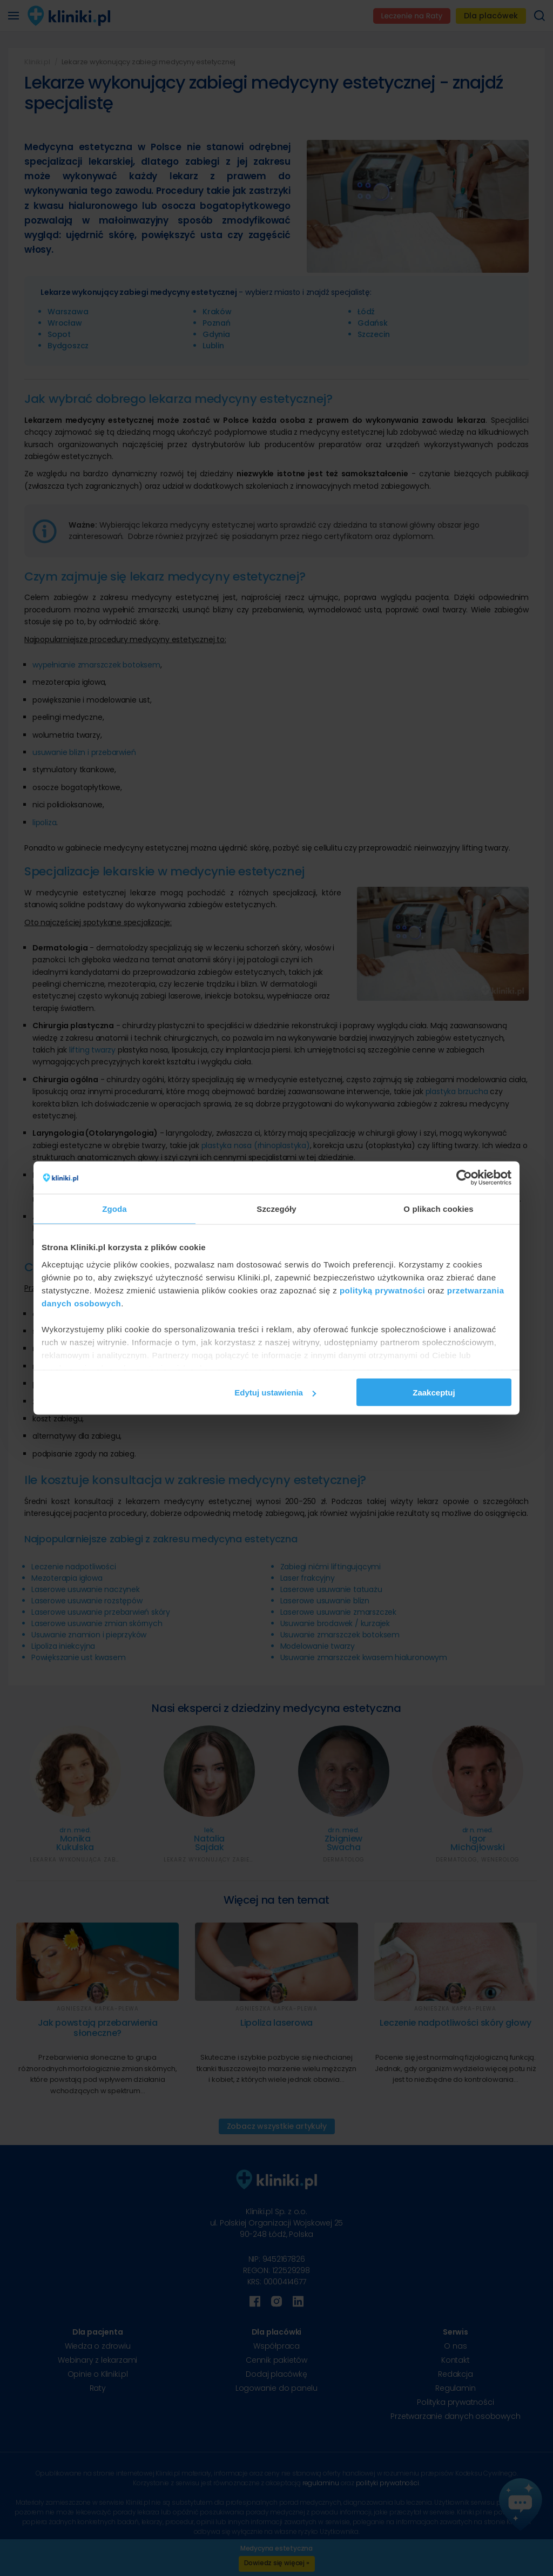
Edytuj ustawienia (275, 1392)
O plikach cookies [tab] (438, 1208)
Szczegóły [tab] (276, 1208)
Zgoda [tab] (114, 1208)
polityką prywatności (382, 1289)
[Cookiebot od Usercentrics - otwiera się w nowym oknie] (464, 1178)
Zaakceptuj (434, 1392)
